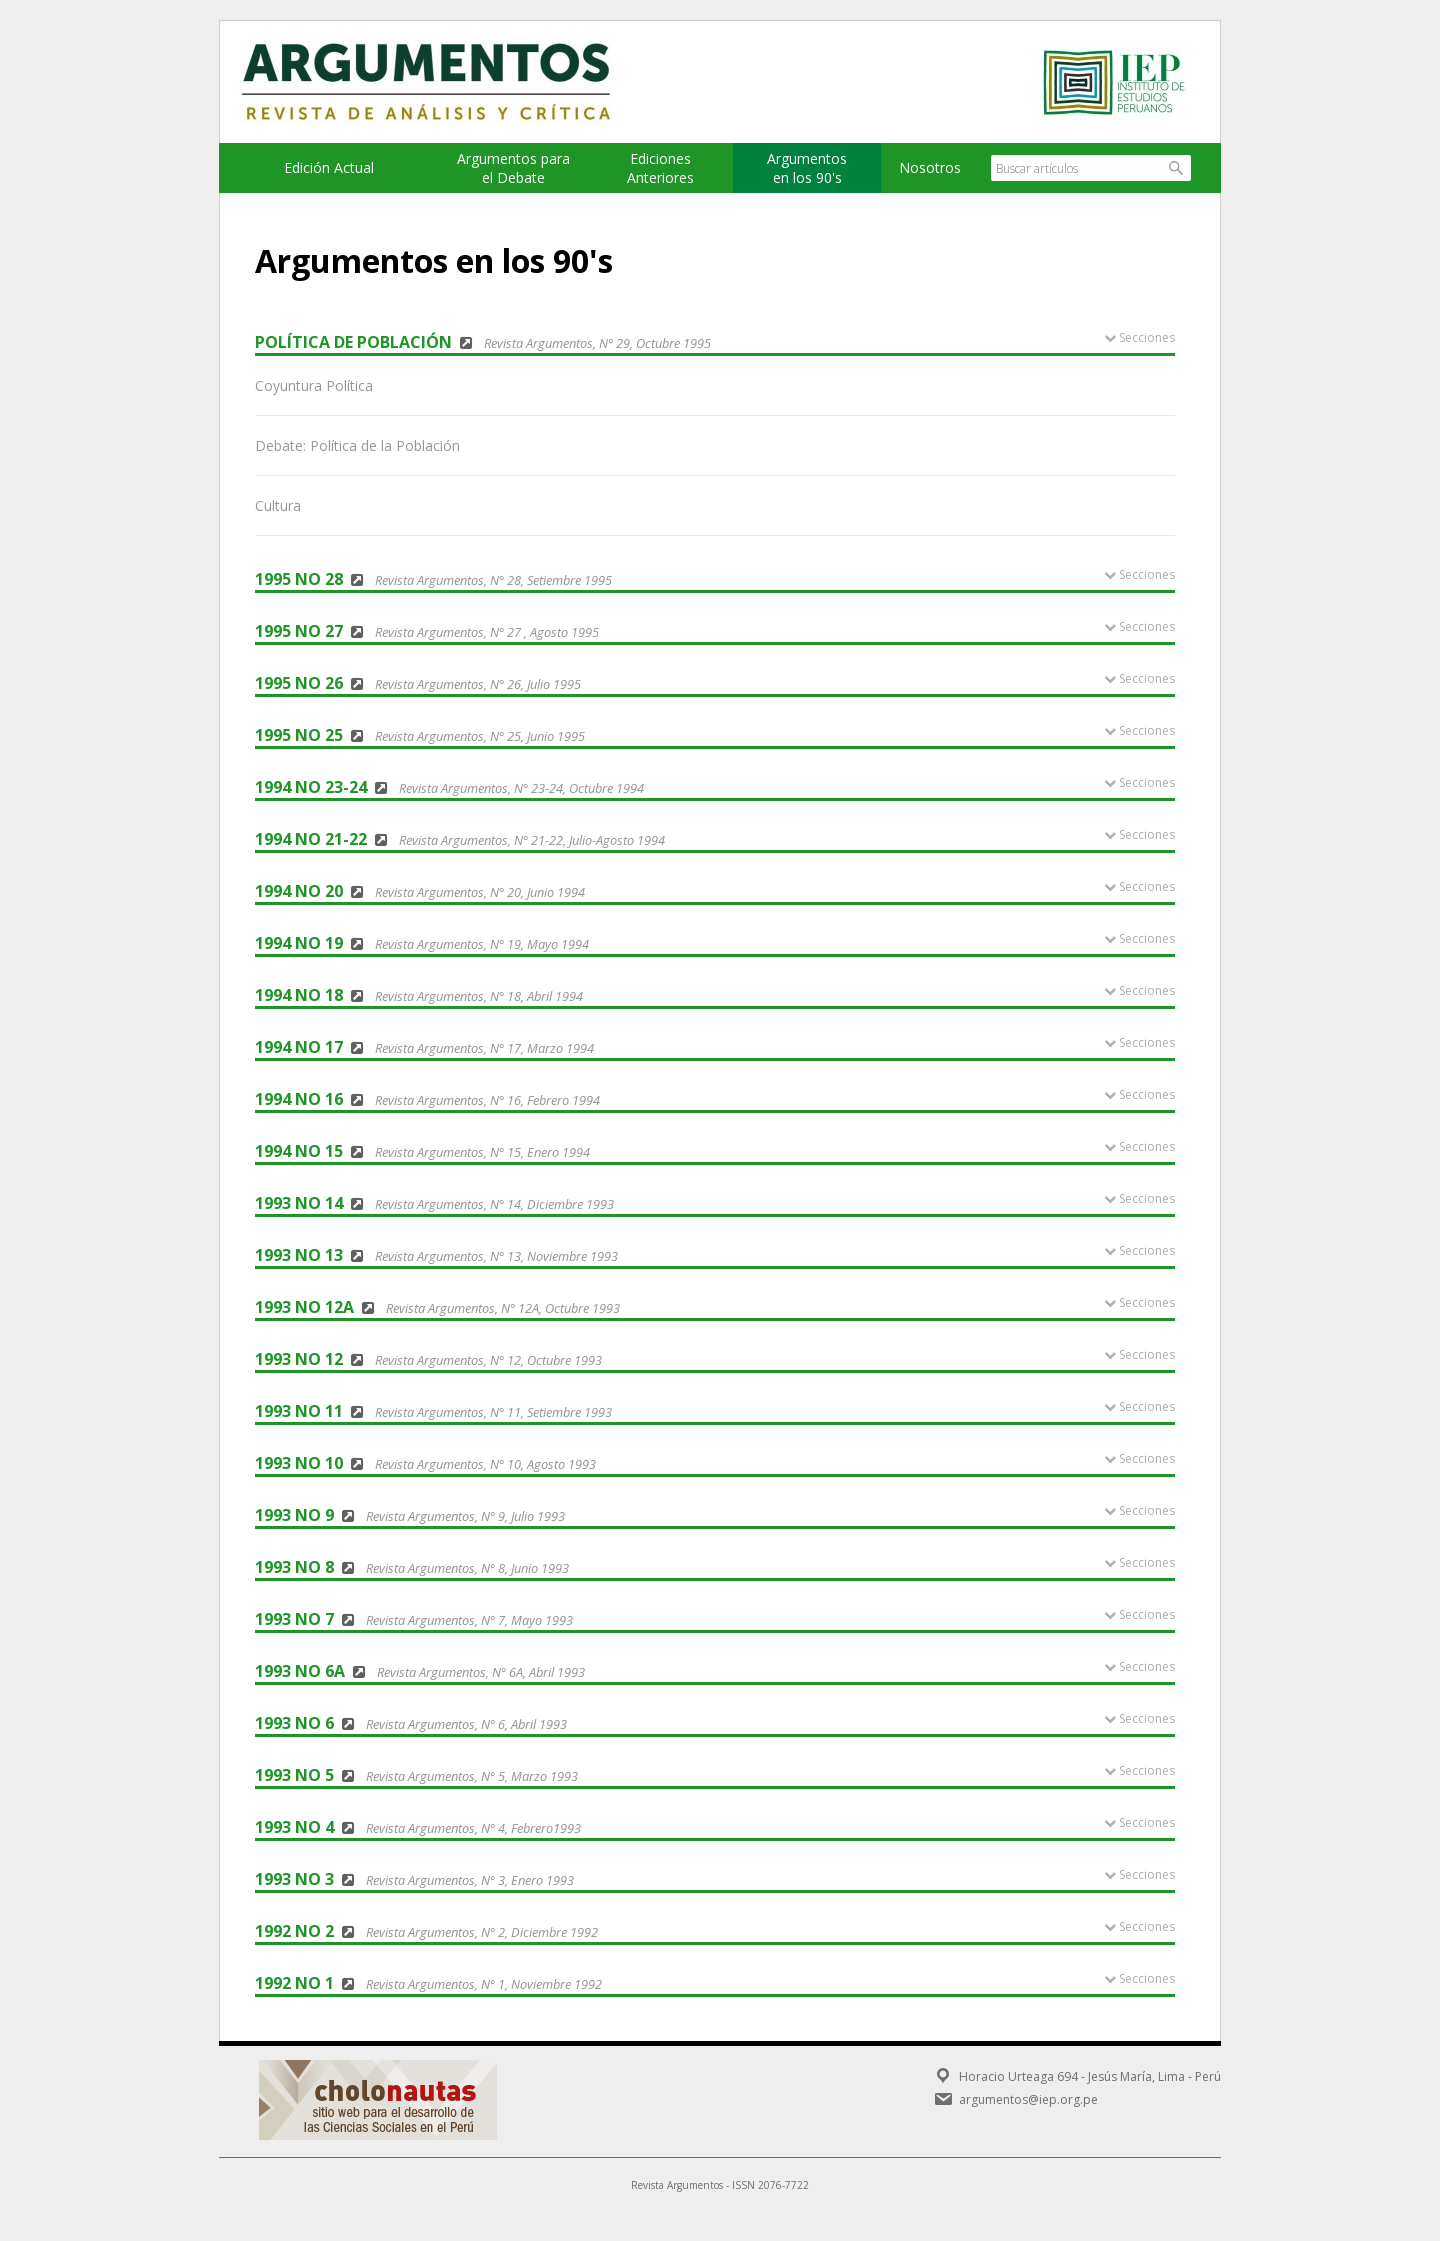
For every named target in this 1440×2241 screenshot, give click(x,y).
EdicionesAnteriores (660, 168)
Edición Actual (329, 167)
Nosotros (930, 167)
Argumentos (445, 82)
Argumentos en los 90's (807, 168)
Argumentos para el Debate (513, 168)
